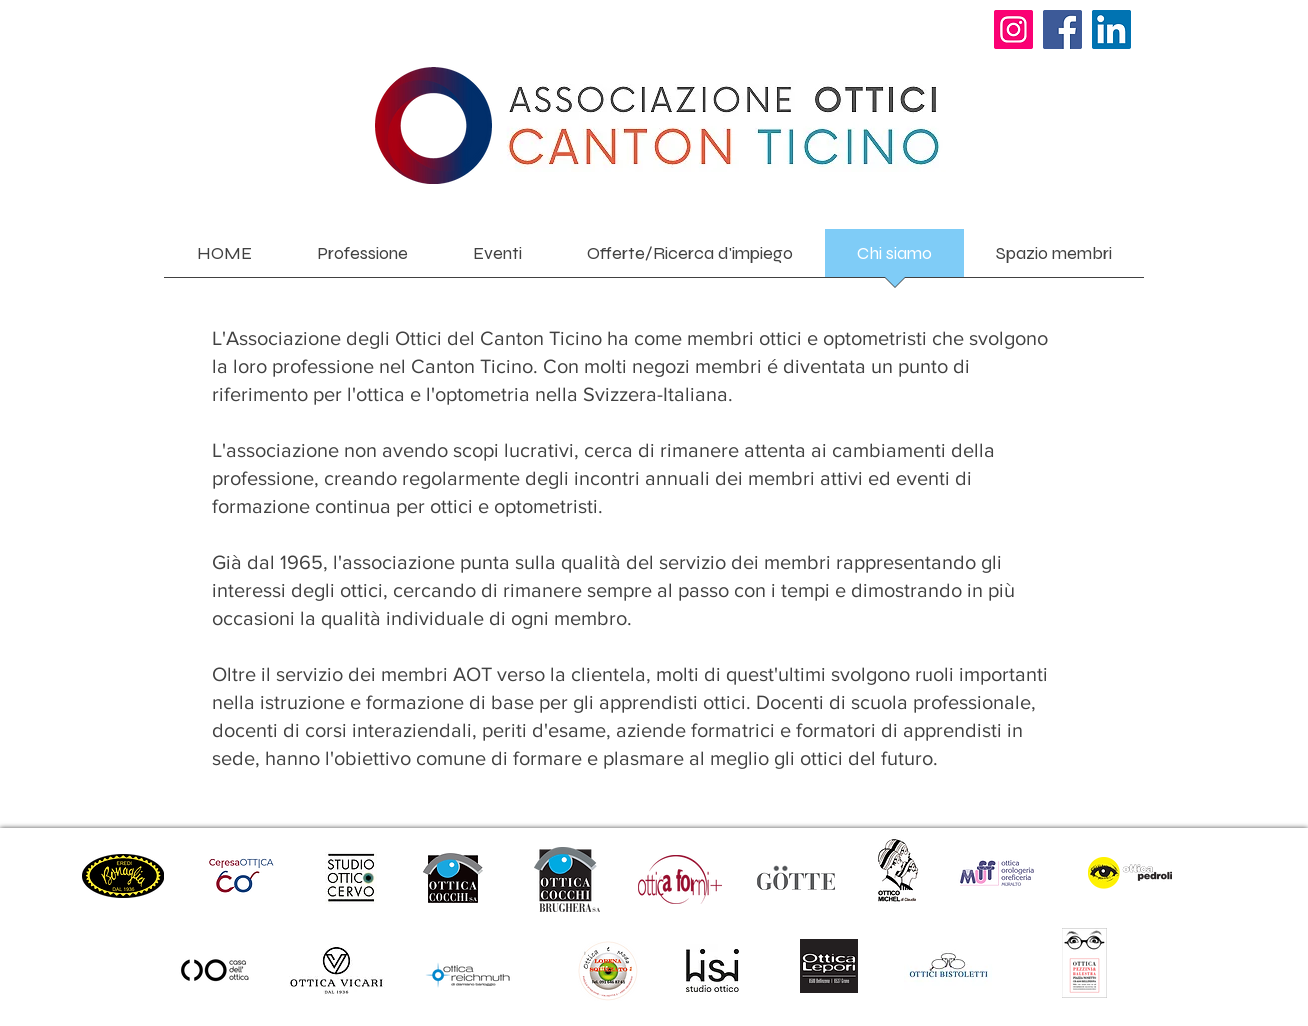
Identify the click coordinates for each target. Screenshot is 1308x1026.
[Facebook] (1062, 29)
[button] (362, 259)
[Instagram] (1013, 29)
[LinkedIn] (1111, 29)
